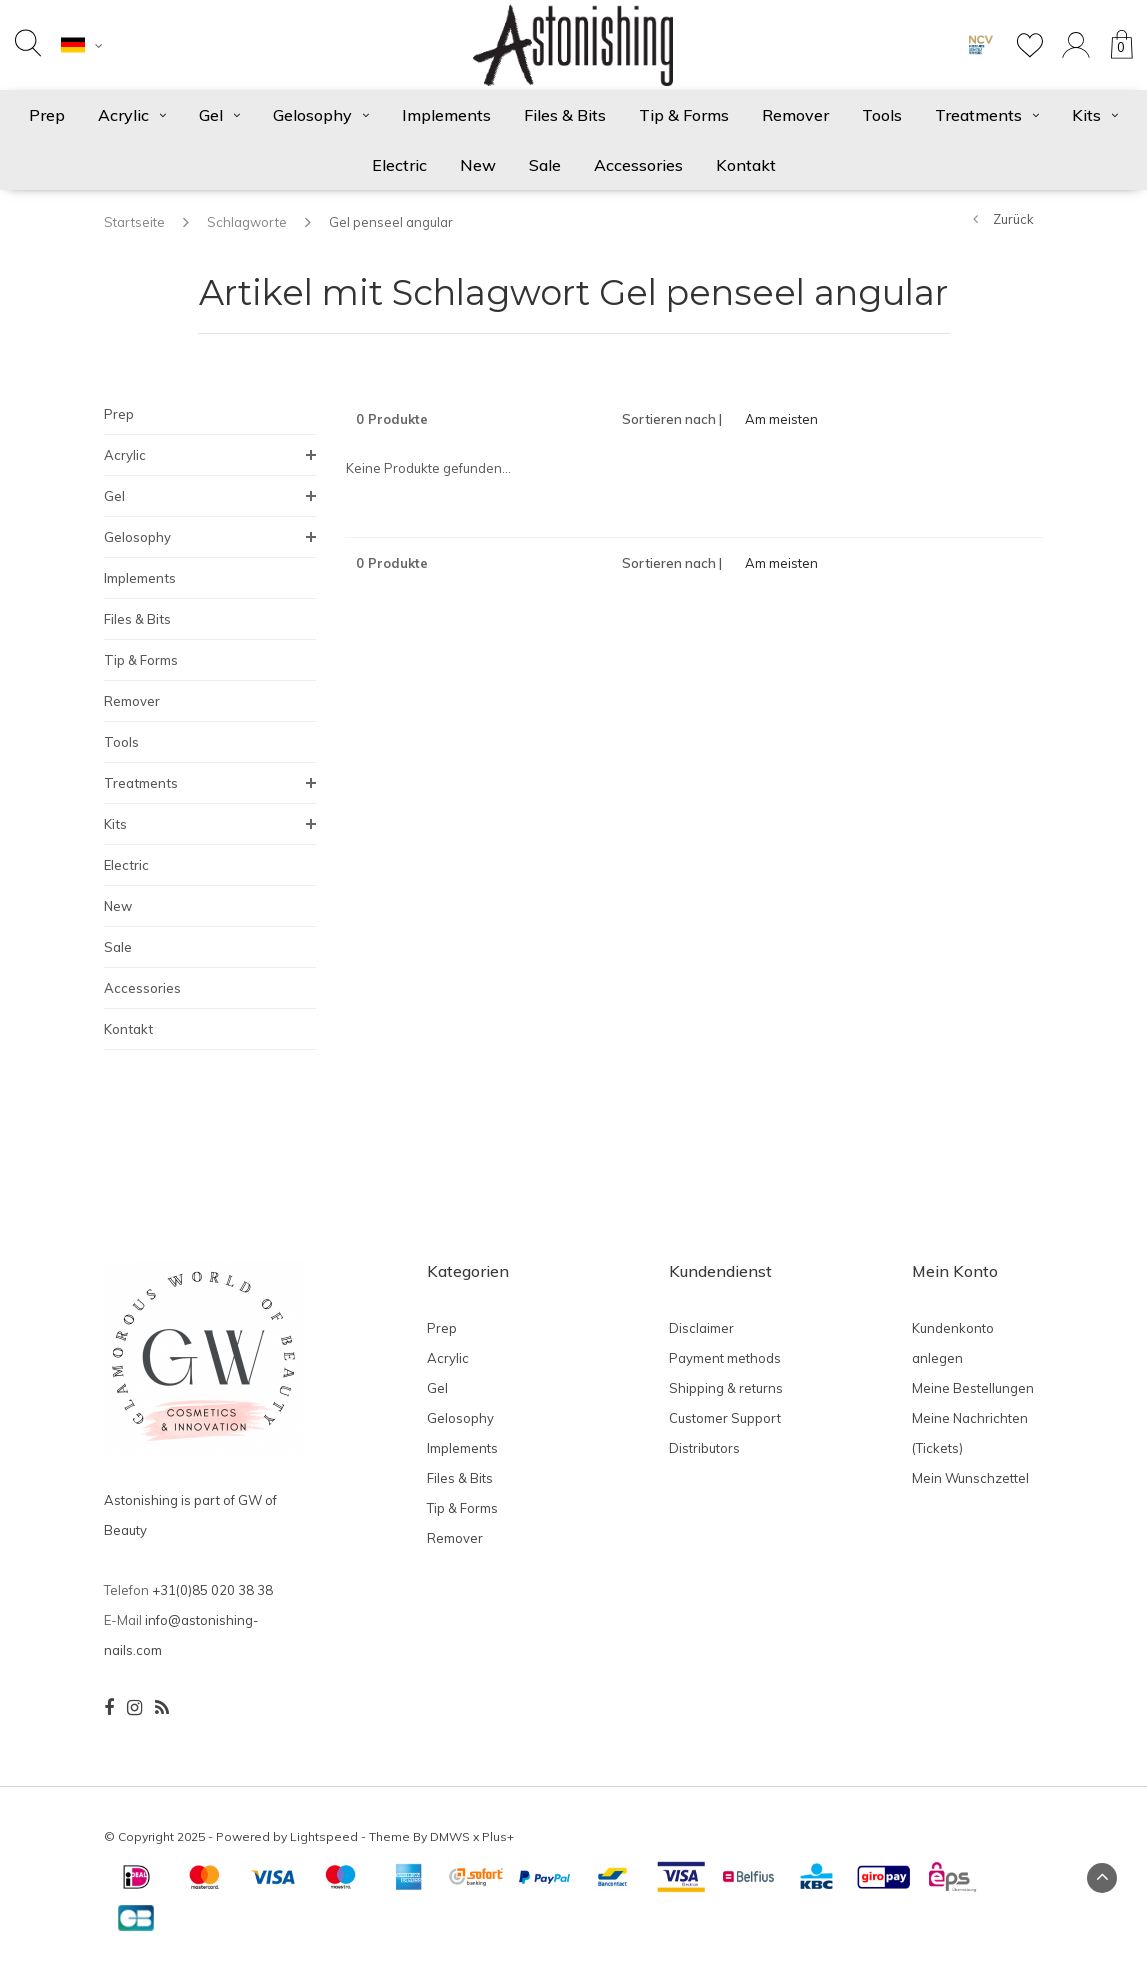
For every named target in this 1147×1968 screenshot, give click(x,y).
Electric (399, 165)
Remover (795, 115)
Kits (1095, 115)
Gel (219, 115)
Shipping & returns (726, 1388)
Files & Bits (565, 115)
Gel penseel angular (391, 222)
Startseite (134, 222)
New (478, 165)
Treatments (987, 115)
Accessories (638, 165)
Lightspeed (324, 1836)
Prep (47, 115)
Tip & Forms (684, 115)
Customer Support (725, 1418)
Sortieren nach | (672, 419)
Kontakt (746, 165)
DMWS (450, 1836)
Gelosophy (321, 115)
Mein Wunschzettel (970, 1478)
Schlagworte (247, 222)
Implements (446, 115)
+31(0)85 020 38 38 (212, 1590)
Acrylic (132, 115)
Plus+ (498, 1836)
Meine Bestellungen (973, 1388)
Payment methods (725, 1358)
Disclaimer (701, 1328)
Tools (882, 115)
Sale (545, 165)
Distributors (704, 1448)
